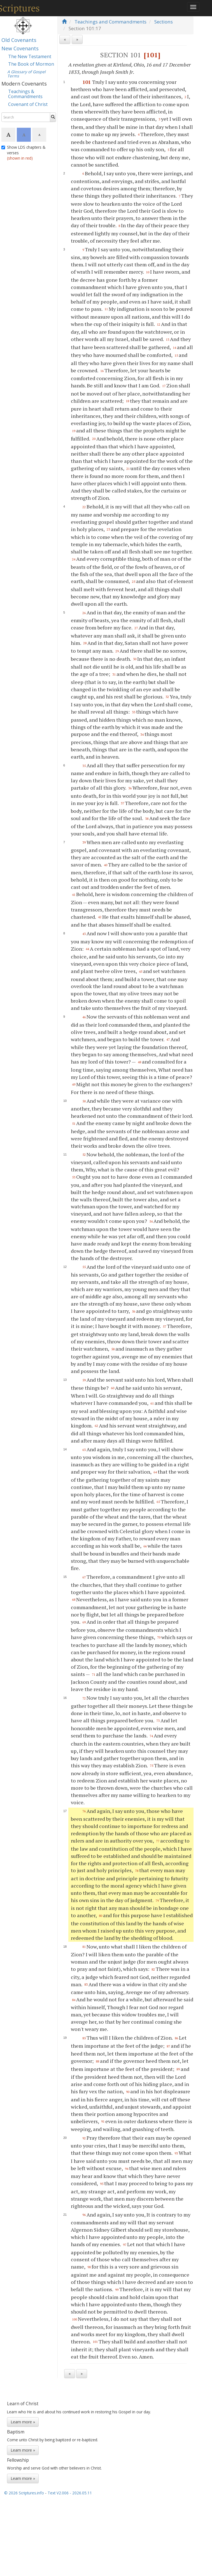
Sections (163, 21)
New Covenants (20, 48)
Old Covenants (18, 40)
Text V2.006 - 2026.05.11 (70, 2493)
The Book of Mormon (31, 64)
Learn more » (23, 2422)
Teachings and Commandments (110, 21)
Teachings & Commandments (25, 94)
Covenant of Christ (28, 104)
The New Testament (29, 56)
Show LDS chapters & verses (23, 153)
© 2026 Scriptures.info (24, 2493)
